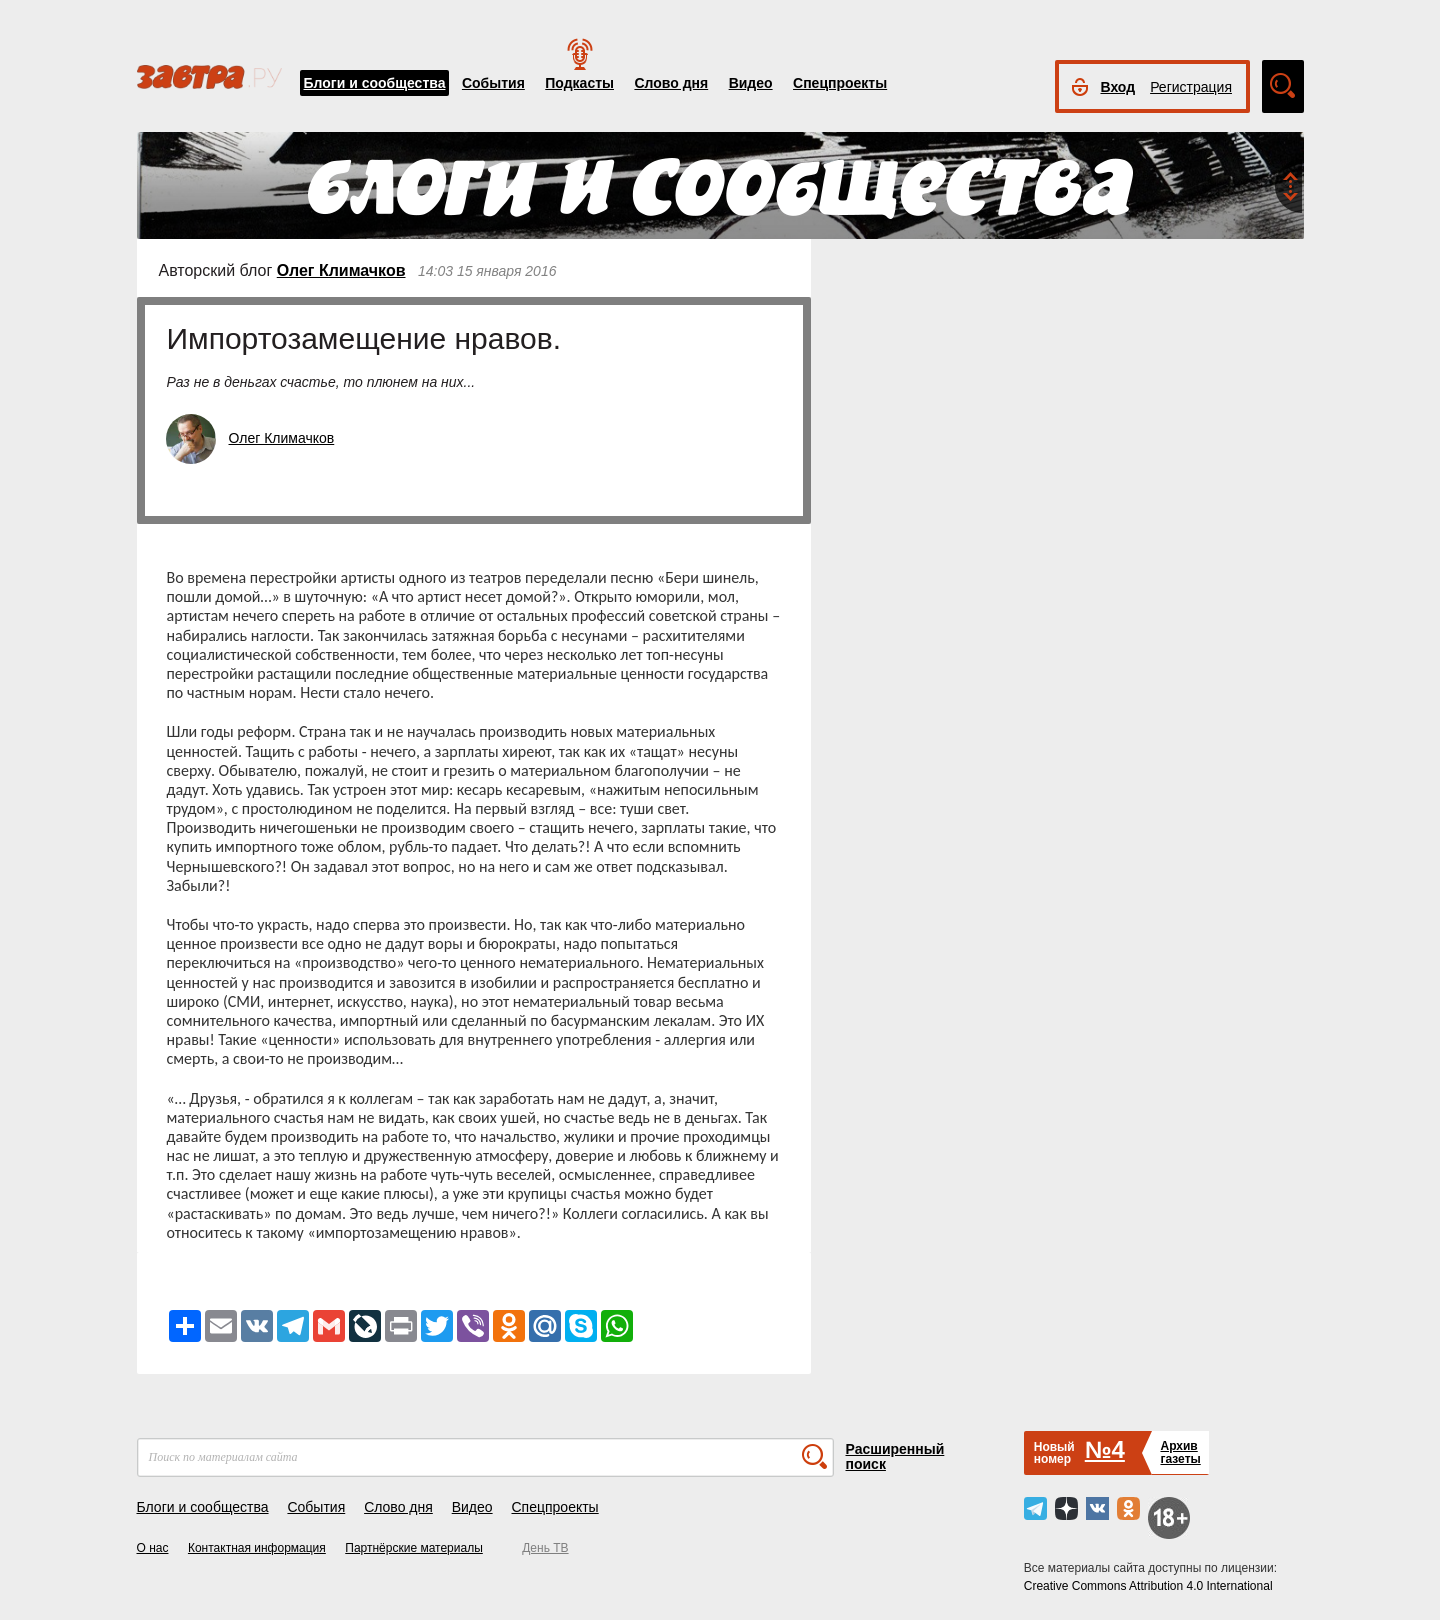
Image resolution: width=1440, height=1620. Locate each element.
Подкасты (579, 83)
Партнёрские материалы (414, 1548)
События (493, 83)
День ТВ (545, 1548)
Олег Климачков (341, 270)
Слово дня (671, 83)
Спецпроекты (840, 83)
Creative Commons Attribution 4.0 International (1148, 1586)
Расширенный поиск (895, 1456)
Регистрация (1191, 87)
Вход (1118, 87)
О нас (153, 1548)
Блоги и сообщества (375, 83)
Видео (751, 83)
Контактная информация (257, 1548)
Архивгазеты (1180, 1452)
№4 (1105, 1449)
